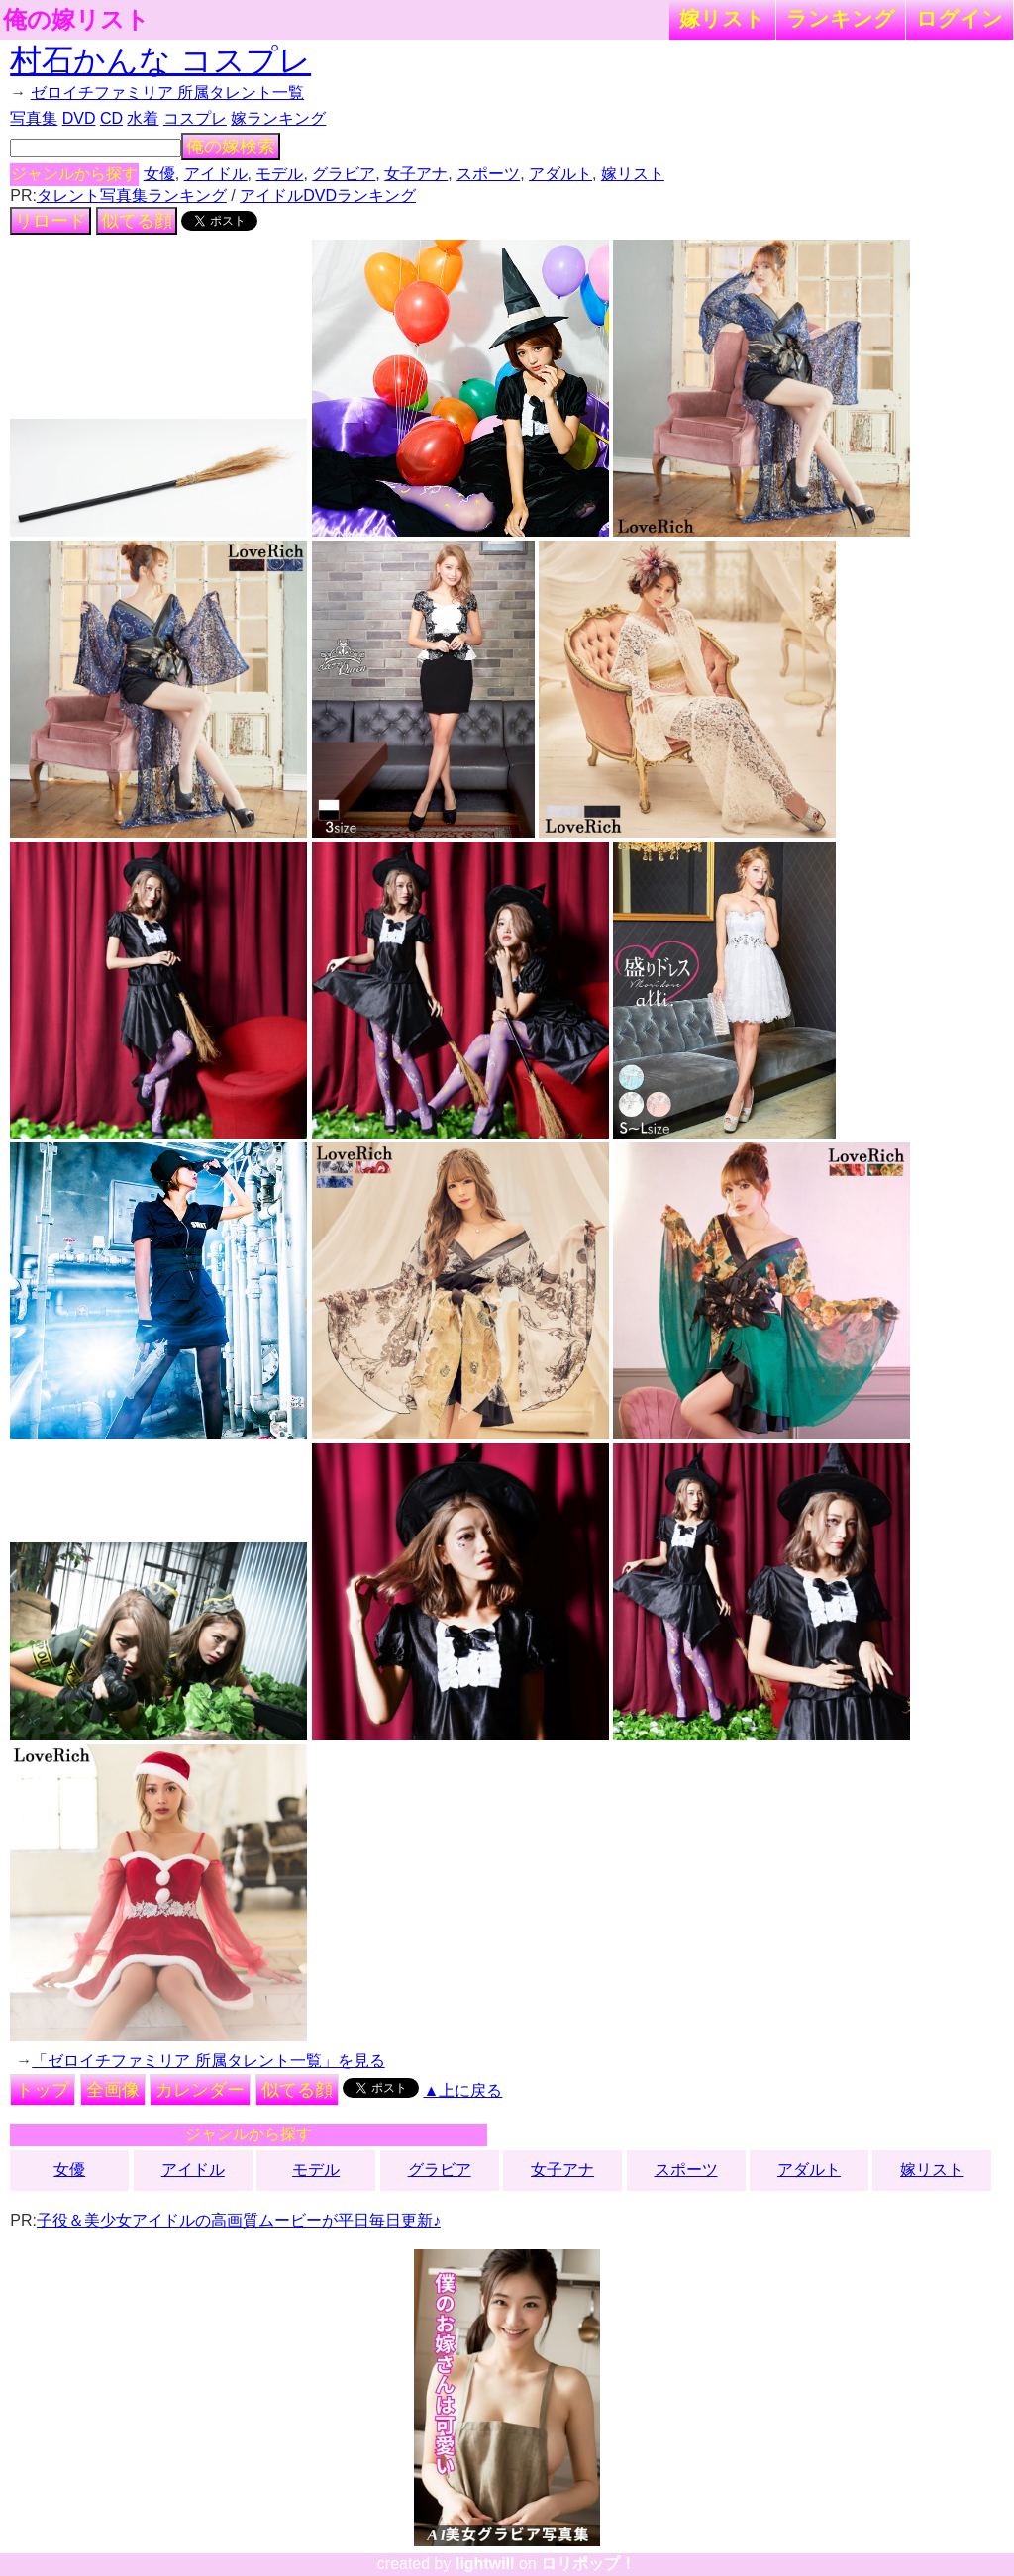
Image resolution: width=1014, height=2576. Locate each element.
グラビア (343, 173)
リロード (50, 221)
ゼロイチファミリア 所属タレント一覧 (167, 92)
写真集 (33, 118)
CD (111, 118)
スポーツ (488, 173)
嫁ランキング (278, 118)
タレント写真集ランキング (132, 195)
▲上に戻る (463, 2090)
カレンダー (200, 2090)
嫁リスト (722, 18)
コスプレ (195, 118)
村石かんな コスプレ (160, 60)
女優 (159, 173)
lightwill (485, 2563)
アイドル (216, 173)
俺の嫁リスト (76, 20)
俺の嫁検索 (230, 146)
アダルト (560, 173)
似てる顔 (136, 221)
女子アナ (416, 173)
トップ (42, 2090)
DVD (79, 118)
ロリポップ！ (588, 2563)
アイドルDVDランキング (328, 195)
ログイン (959, 18)
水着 (142, 118)
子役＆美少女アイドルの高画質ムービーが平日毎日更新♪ (239, 2220)
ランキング (840, 18)
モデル (279, 173)
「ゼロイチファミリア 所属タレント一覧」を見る (208, 2060)
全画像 (113, 2090)
